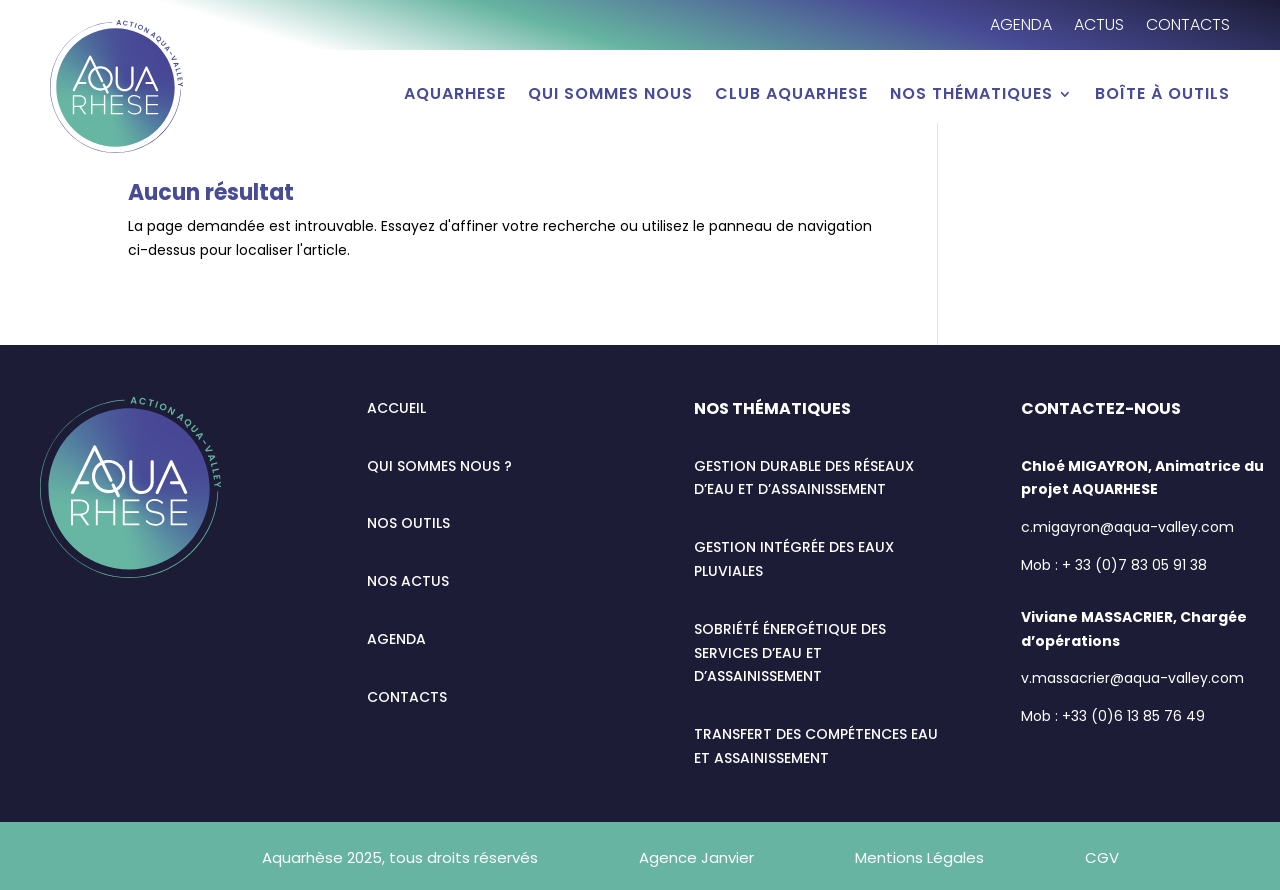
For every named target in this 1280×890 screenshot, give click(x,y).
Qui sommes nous (610, 96)
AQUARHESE (455, 96)
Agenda (1021, 27)
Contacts (1188, 27)
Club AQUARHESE (791, 96)
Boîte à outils (1162, 96)
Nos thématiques (971, 96)
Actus (1099, 27)
